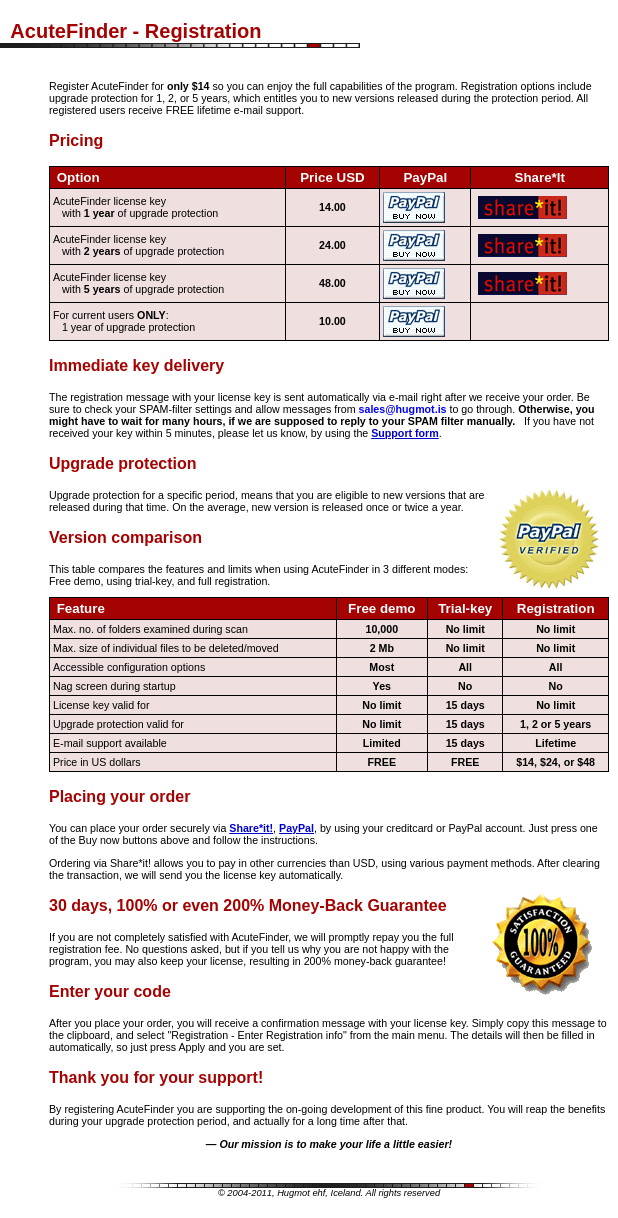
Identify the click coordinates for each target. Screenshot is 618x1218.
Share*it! (251, 828)
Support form (404, 433)
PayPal (296, 828)
